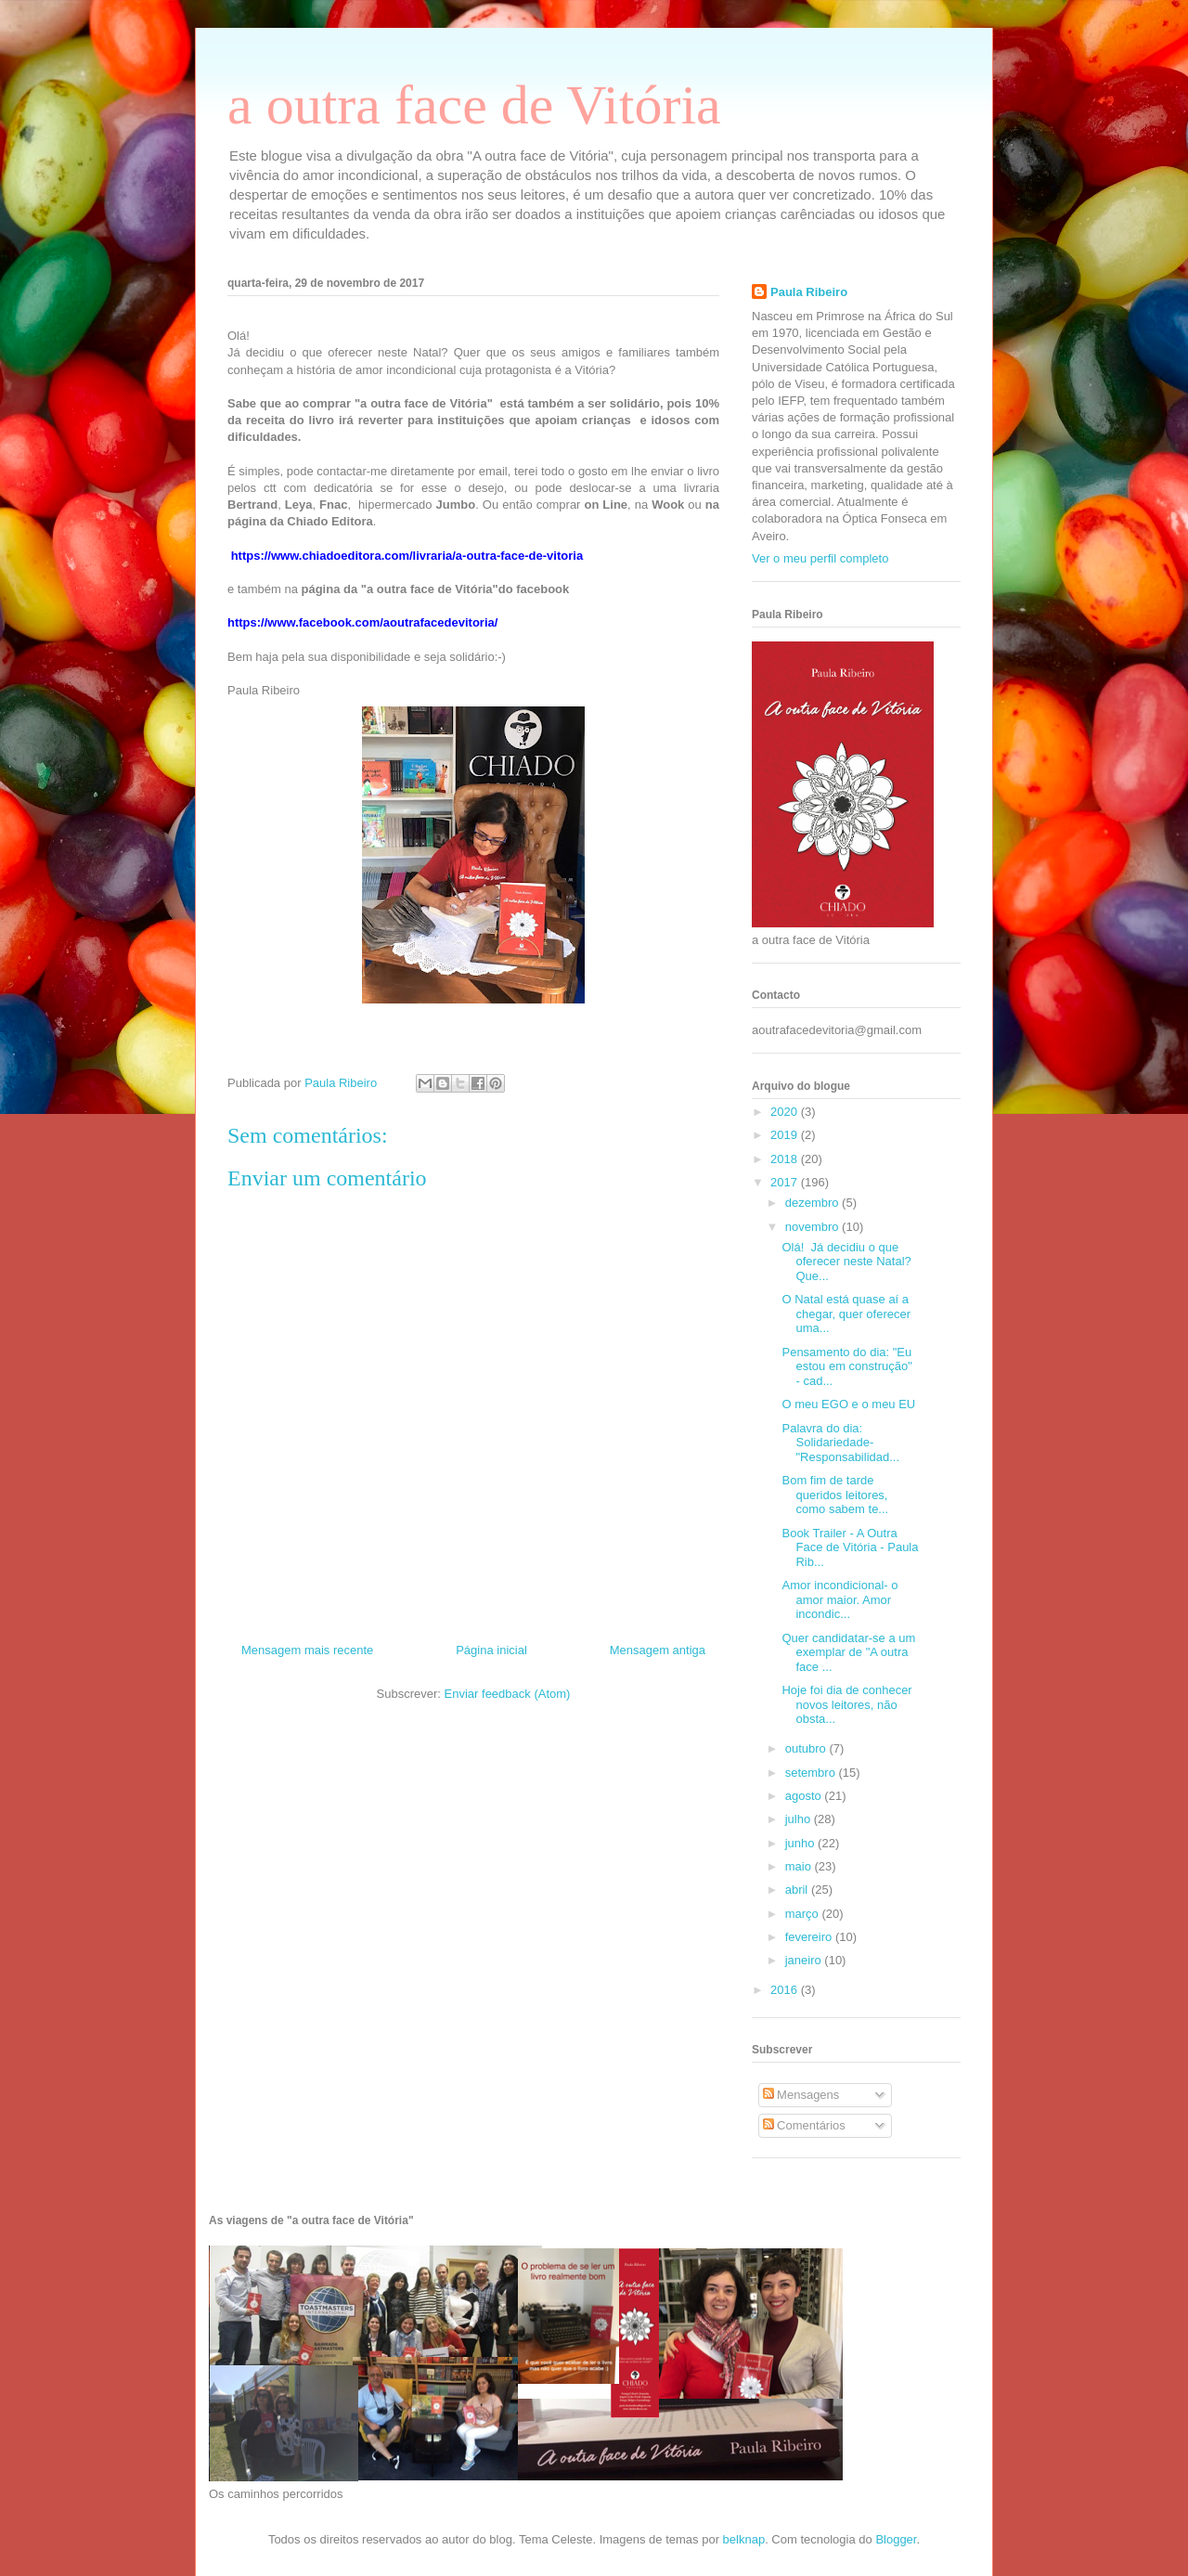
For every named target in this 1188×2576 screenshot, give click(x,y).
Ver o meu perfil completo (820, 558)
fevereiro (810, 1937)
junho (801, 1843)
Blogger (895, 2539)
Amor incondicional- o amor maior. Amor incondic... (839, 1599)
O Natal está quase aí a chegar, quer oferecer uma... (845, 1313)
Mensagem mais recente (307, 1650)
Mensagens (801, 2095)
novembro (813, 1227)
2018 (785, 1159)
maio (800, 1866)
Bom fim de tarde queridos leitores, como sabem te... (834, 1494)
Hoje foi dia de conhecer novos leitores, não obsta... (846, 1704)
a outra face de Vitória (474, 105)
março (803, 1914)
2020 (785, 1112)
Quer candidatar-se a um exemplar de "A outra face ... (848, 1652)
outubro (807, 1748)
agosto (805, 1796)
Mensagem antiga (657, 1650)
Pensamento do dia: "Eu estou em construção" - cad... (846, 1366)
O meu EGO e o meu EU (848, 1404)
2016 (785, 1990)
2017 (785, 1182)
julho (799, 1819)
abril (798, 1889)
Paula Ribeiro (808, 292)
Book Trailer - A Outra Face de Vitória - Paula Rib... (849, 1547)
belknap (744, 2539)
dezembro (813, 1203)
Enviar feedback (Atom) (508, 1694)
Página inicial (491, 1650)
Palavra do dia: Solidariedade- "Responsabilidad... (840, 1442)
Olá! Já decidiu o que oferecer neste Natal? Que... (845, 1261)
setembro (812, 1773)
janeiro (805, 1960)
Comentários (804, 2125)
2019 (785, 1135)
